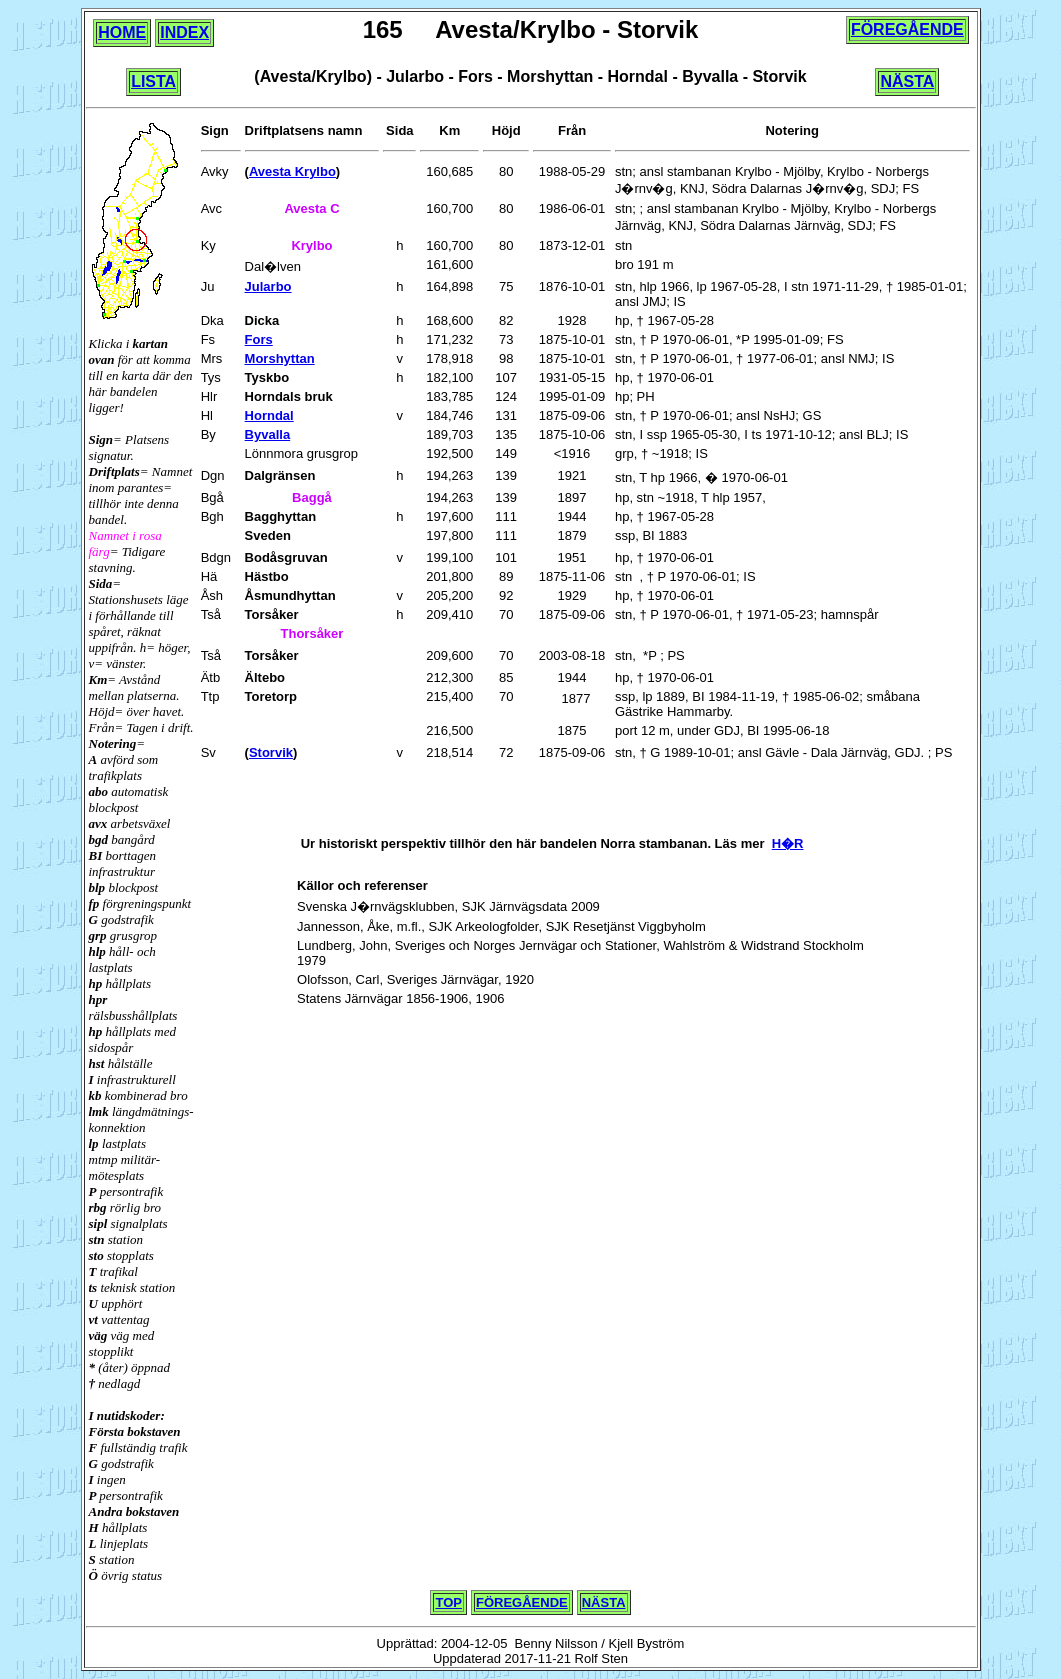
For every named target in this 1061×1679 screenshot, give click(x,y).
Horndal (269, 415)
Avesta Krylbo (292, 171)
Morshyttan (280, 358)
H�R (788, 843)
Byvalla (268, 434)
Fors (259, 339)
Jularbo (268, 286)
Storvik (271, 752)
